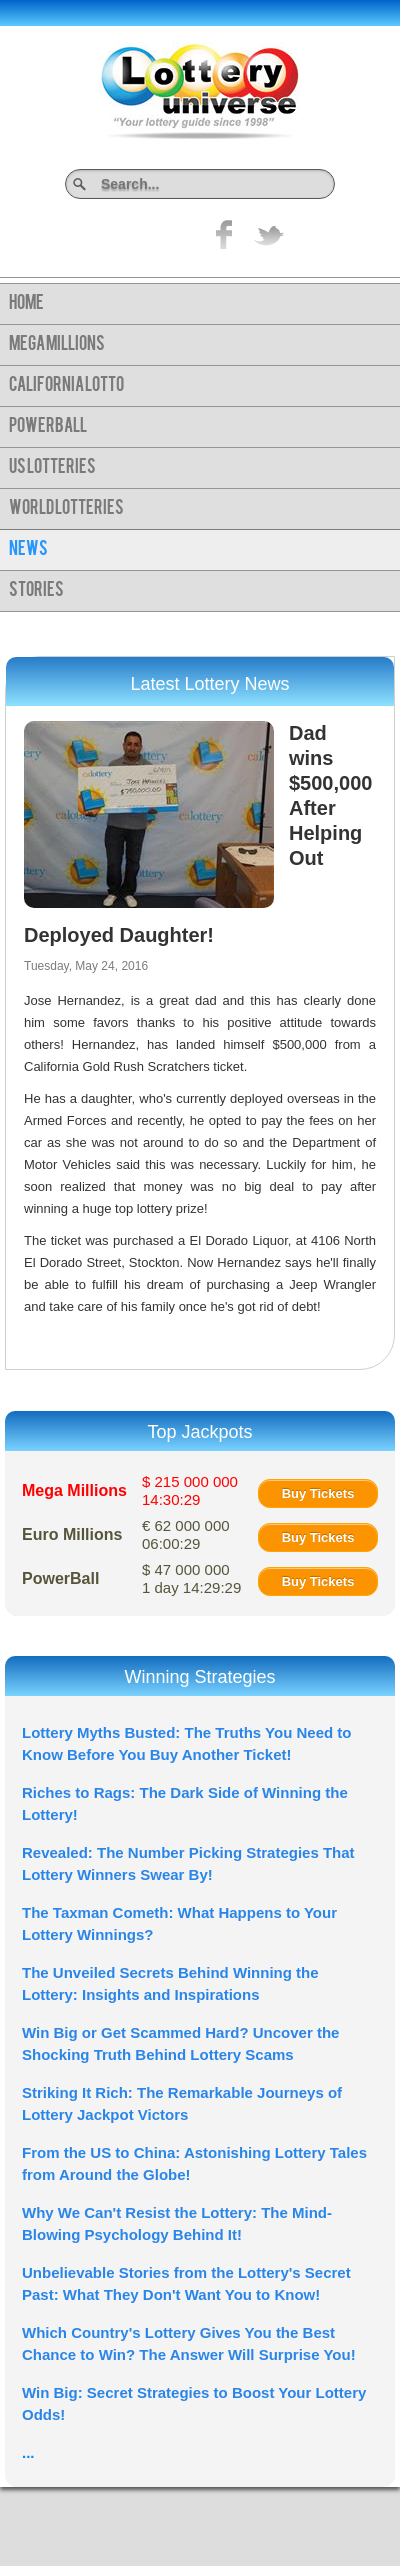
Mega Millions (57, 345)
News (28, 550)
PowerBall (48, 427)
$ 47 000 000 (191, 1578)
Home (26, 304)
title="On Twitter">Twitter (269, 234)
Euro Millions (72, 1534)
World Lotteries (66, 509)
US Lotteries (52, 468)
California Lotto (66, 386)
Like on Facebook (225, 234)
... (28, 2452)
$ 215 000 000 (190, 1490)
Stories (36, 591)
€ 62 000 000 (186, 1534)
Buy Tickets (318, 1493)
